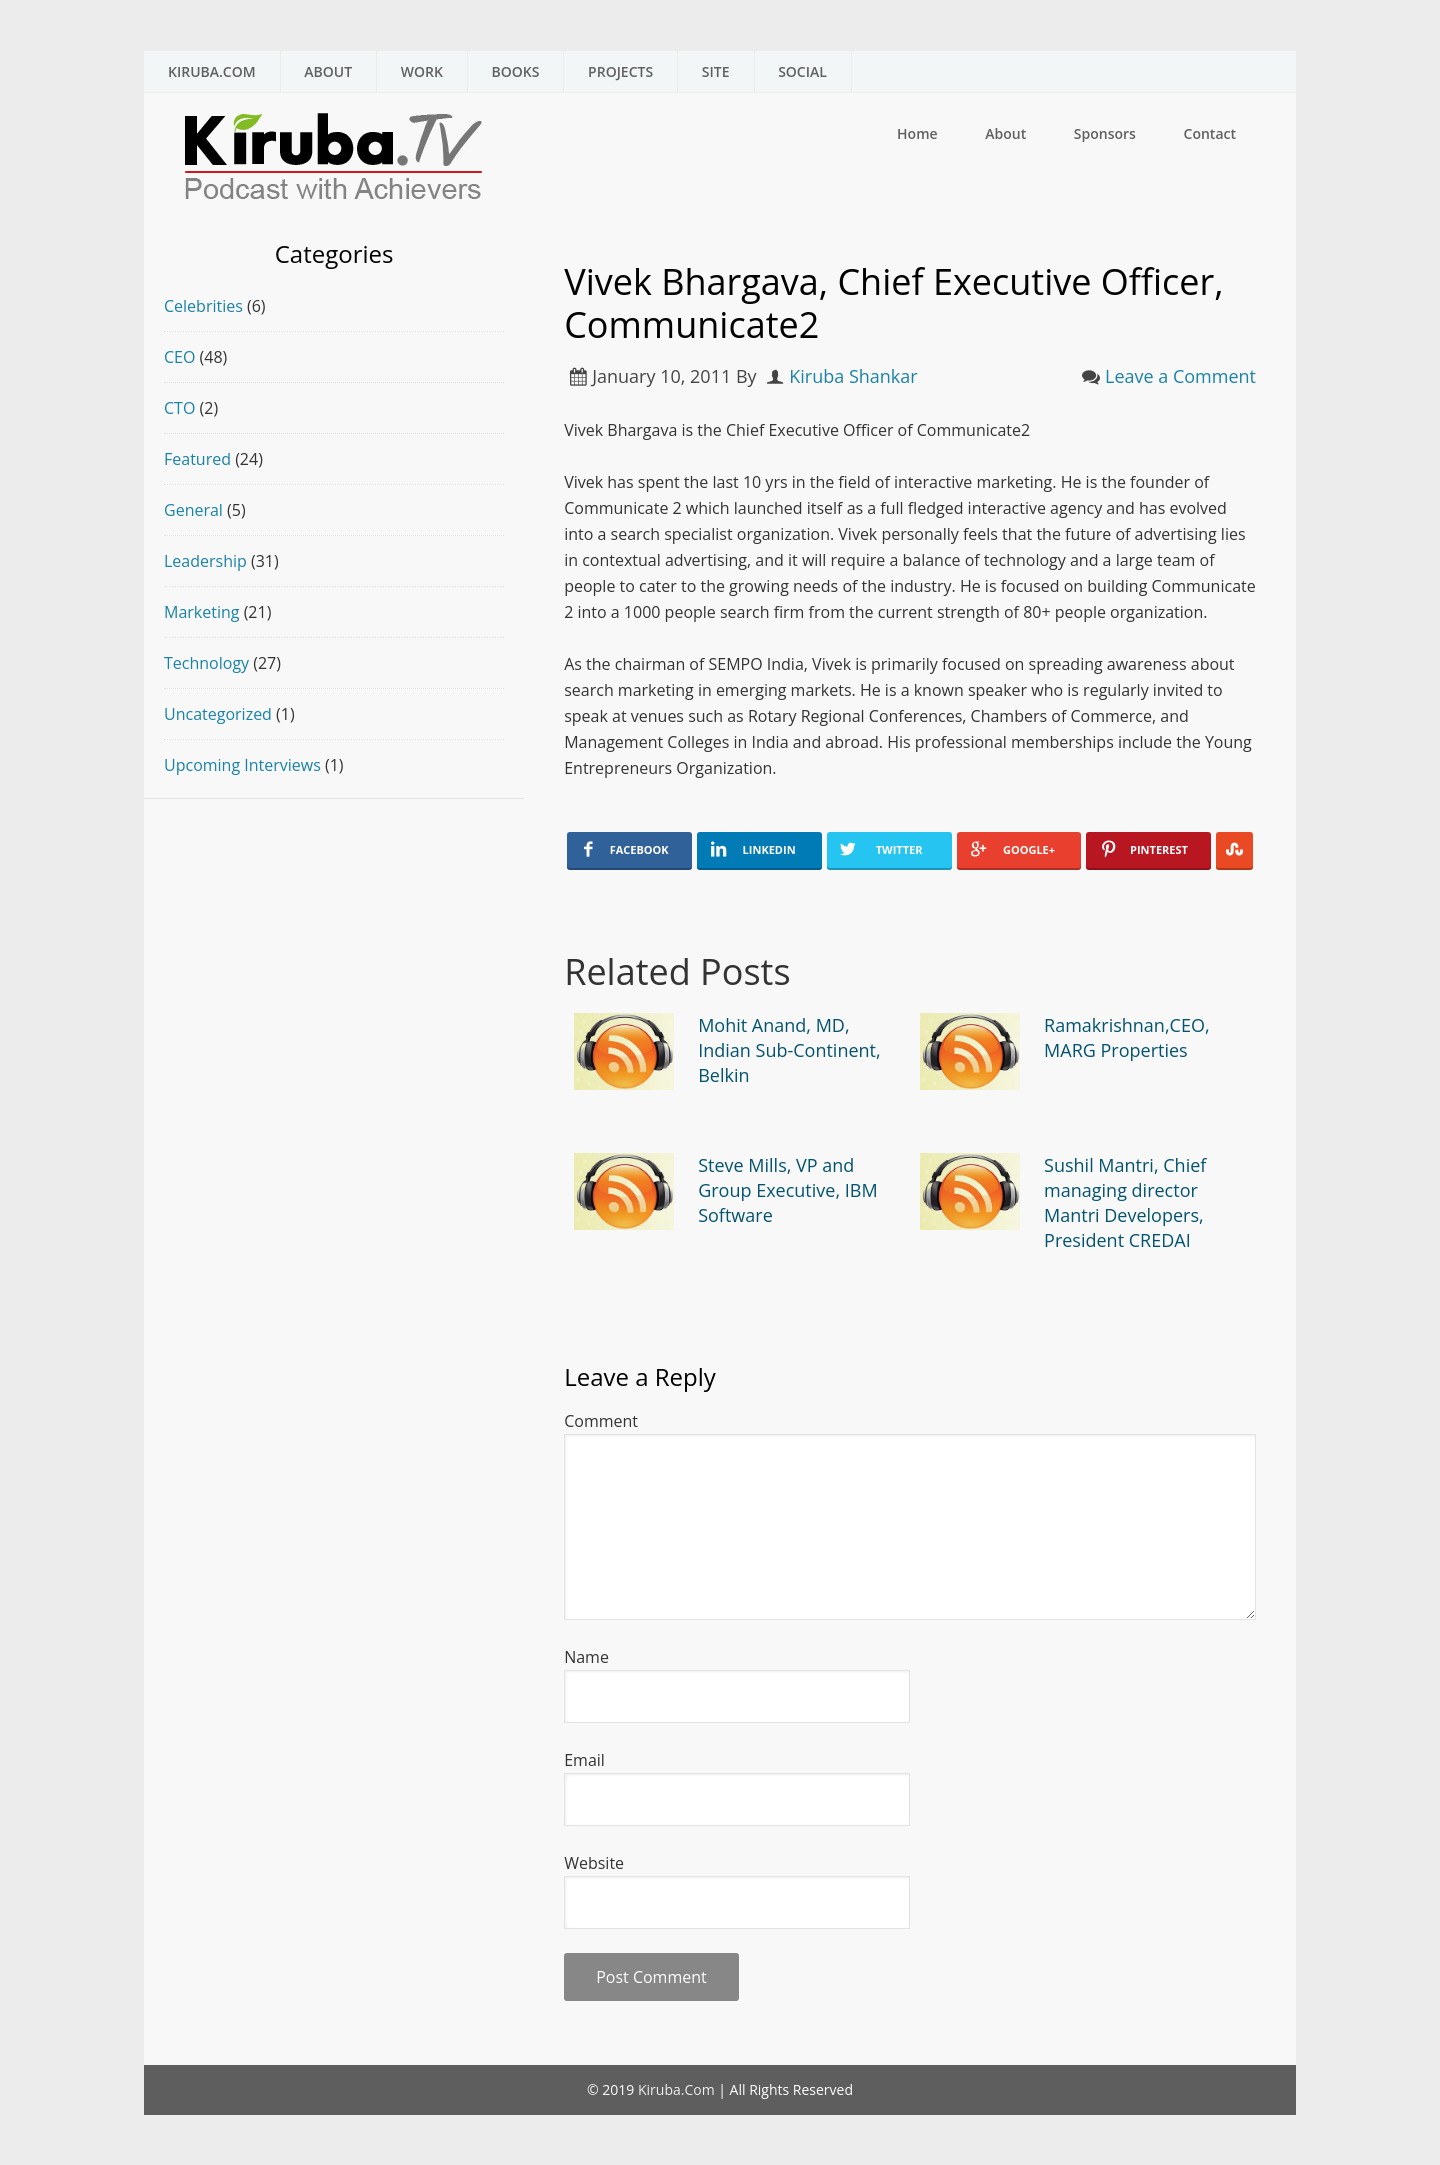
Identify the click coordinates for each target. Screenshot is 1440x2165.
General (193, 510)
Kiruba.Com (676, 2089)
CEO (179, 357)
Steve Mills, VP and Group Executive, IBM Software (787, 1190)
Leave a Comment (1180, 376)
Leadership (205, 561)
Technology (206, 663)
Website (594, 1863)
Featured (197, 459)
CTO (179, 408)
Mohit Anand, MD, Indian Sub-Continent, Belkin (789, 1050)
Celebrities (203, 306)
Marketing (201, 612)
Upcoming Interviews (242, 765)
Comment (601, 1421)
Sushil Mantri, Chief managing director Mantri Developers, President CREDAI (1125, 1203)
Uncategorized (218, 714)
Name (586, 1657)
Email (584, 1760)
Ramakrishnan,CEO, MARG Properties (1127, 1037)
